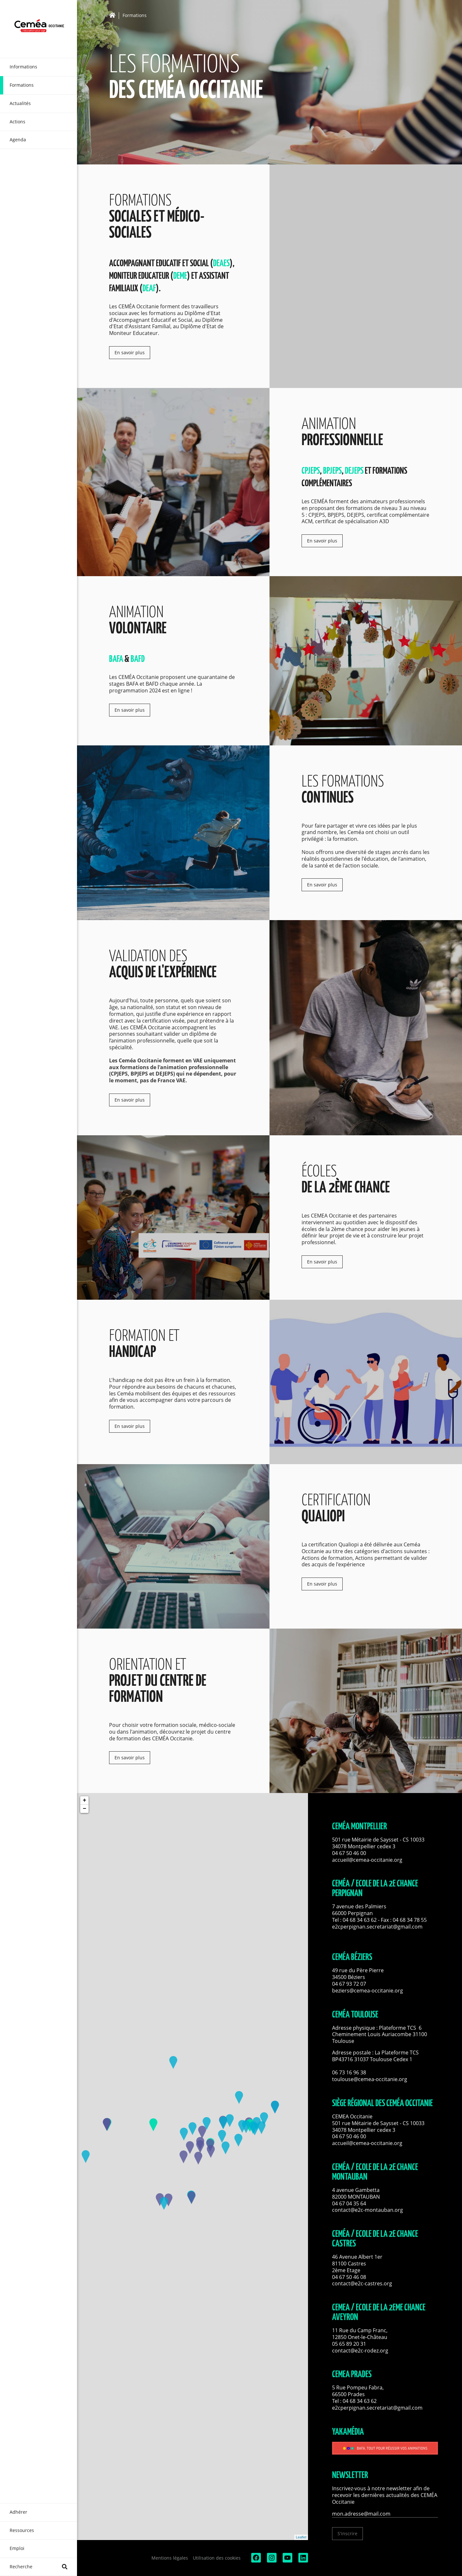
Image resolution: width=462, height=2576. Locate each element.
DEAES (221, 263)
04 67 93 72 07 (349, 1983)
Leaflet (301, 2537)
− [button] (84, 1809)
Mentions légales (169, 2558)
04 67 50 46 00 (349, 1853)
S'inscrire (347, 2533)
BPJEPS (332, 471)
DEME (180, 276)
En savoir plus (130, 352)
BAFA (116, 659)
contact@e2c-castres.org (362, 2283)
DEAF (149, 288)
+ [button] (84, 1800)
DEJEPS (355, 471)
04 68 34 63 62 (360, 1919)
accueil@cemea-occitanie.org (367, 1859)
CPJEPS (311, 471)
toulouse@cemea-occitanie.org (369, 2079)
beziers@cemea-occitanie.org (367, 1990)
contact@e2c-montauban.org (367, 2209)
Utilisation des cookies (217, 2558)
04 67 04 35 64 (349, 2203)
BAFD (138, 659)
